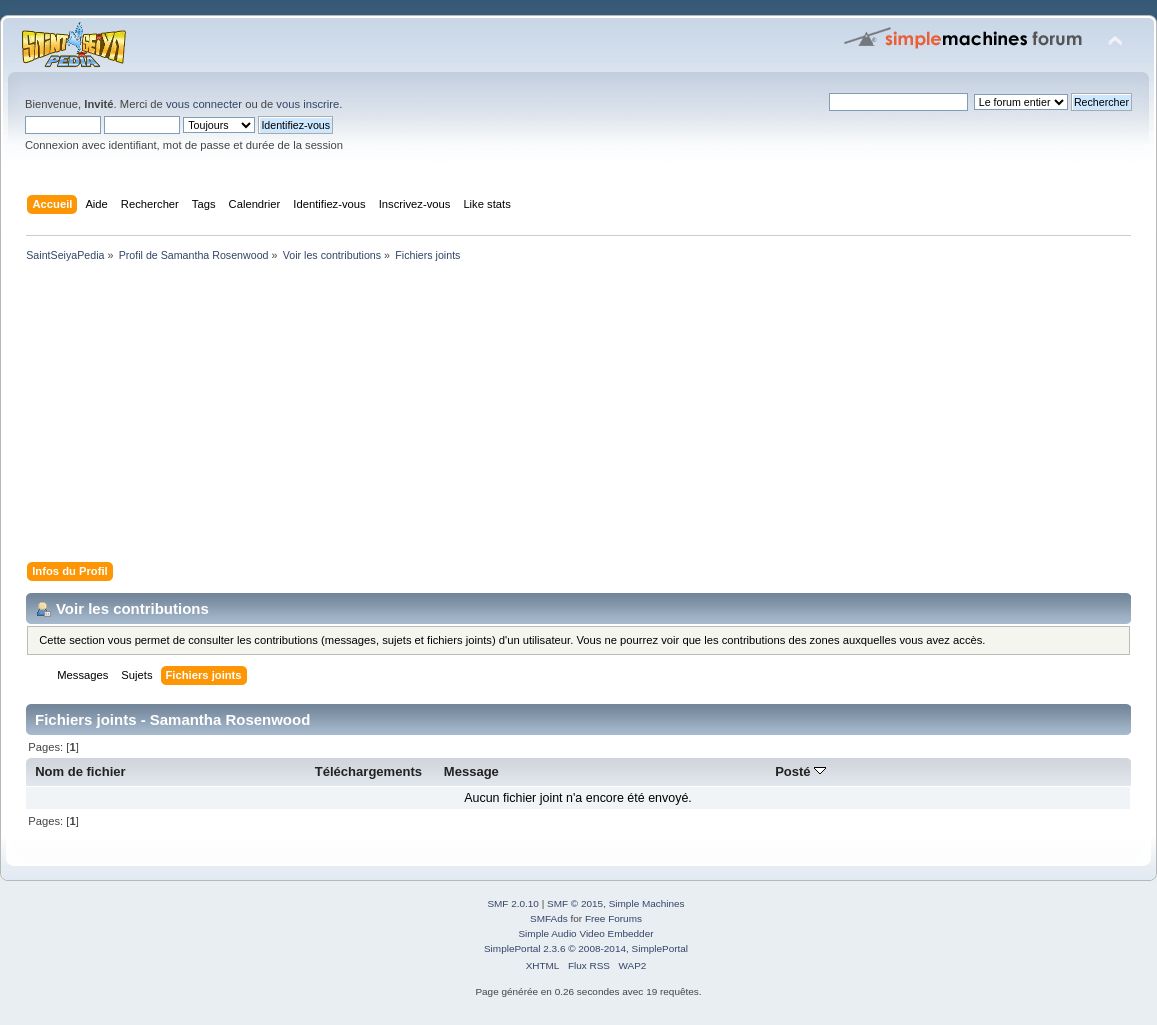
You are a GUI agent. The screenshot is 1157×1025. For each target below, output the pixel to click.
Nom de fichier (80, 771)
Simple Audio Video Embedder (585, 933)
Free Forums (613, 918)
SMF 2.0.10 (513, 903)
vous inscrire (307, 104)
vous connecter (204, 104)
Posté (800, 771)
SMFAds (549, 918)
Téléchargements (368, 771)
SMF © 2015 (575, 903)
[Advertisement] (578, 416)
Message (471, 771)
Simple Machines (647, 903)
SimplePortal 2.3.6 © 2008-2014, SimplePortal (586, 948)
